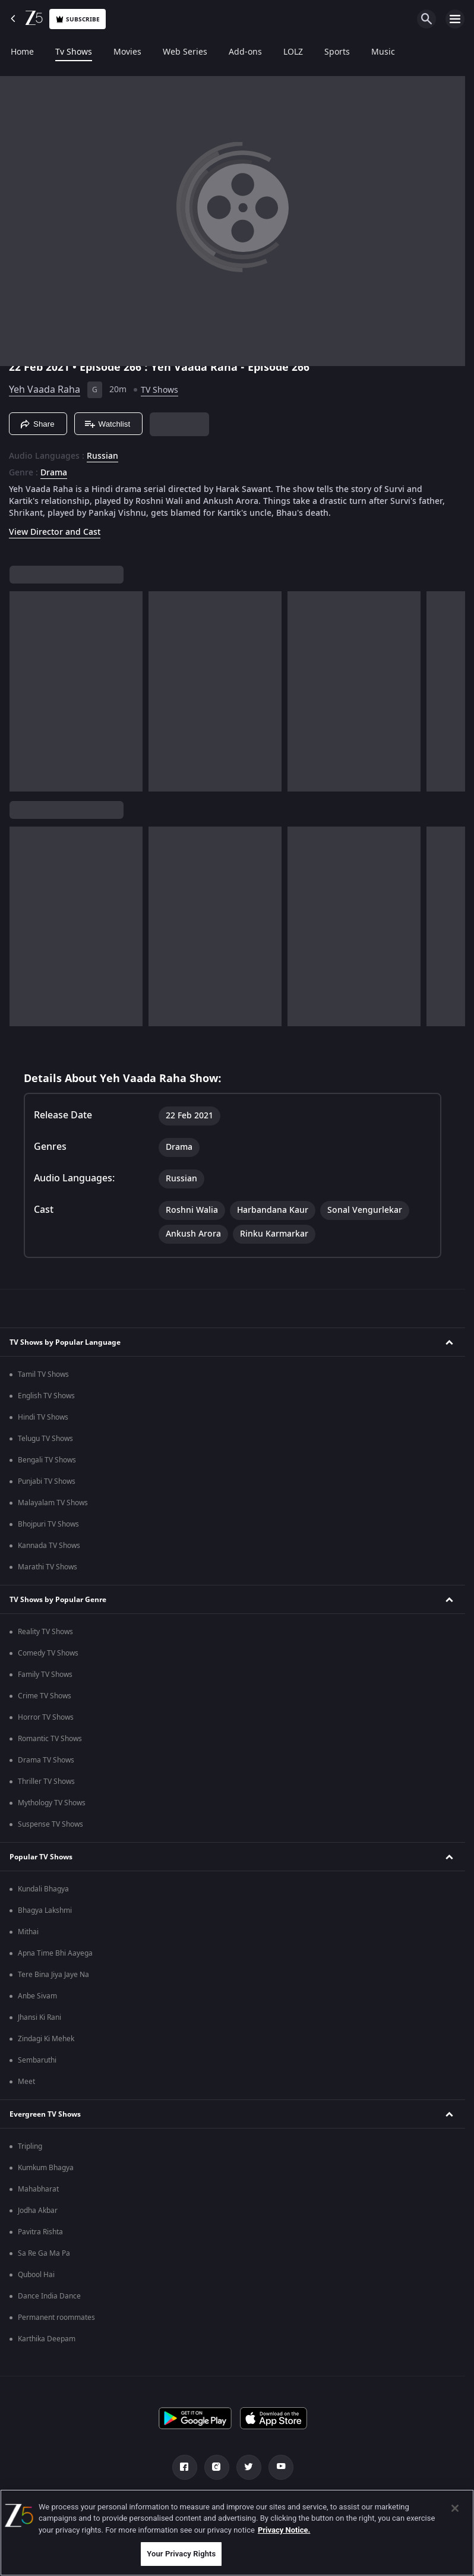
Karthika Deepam (46, 2339)
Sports (337, 52)
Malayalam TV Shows (53, 1502)
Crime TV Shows (44, 1696)
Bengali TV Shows (47, 1460)
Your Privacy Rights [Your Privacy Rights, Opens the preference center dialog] (181, 2553)
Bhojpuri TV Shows (48, 1524)
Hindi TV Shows (43, 1417)
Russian (102, 456)
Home (22, 52)
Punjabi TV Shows (46, 1481)
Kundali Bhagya (43, 1889)
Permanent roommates (56, 2317)
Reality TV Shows (45, 1631)
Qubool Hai (36, 2274)
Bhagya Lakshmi (45, 1910)
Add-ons (245, 52)
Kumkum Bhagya (46, 2167)
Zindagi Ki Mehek (46, 2038)
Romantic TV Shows (50, 1738)
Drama (53, 473)
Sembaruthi (37, 2060)
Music (383, 52)
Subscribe (77, 19)
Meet (26, 2081)
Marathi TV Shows (47, 1567)
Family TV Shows (45, 1674)
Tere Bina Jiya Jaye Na (53, 1974)
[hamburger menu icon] (454, 19)
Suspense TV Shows (50, 1824)
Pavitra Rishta (40, 2232)
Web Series (185, 52)
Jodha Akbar (38, 2210)
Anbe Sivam (37, 1996)
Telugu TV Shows (45, 1438)
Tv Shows (73, 52)
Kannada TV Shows (49, 1545)
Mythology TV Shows (52, 1803)
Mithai (28, 1932)
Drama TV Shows (46, 1760)
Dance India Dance (49, 2296)
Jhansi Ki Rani (39, 2017)
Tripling (30, 2146)
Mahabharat (38, 2189)
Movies (127, 52)
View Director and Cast (54, 532)
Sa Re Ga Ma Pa (44, 2253)
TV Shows (159, 390)
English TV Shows (46, 1396)
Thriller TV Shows (46, 1781)
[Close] (455, 2508)
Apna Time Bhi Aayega (55, 1953)
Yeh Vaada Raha (44, 390)
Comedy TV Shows (48, 1653)
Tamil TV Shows (43, 1374)
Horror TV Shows (46, 1717)
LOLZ (293, 52)
